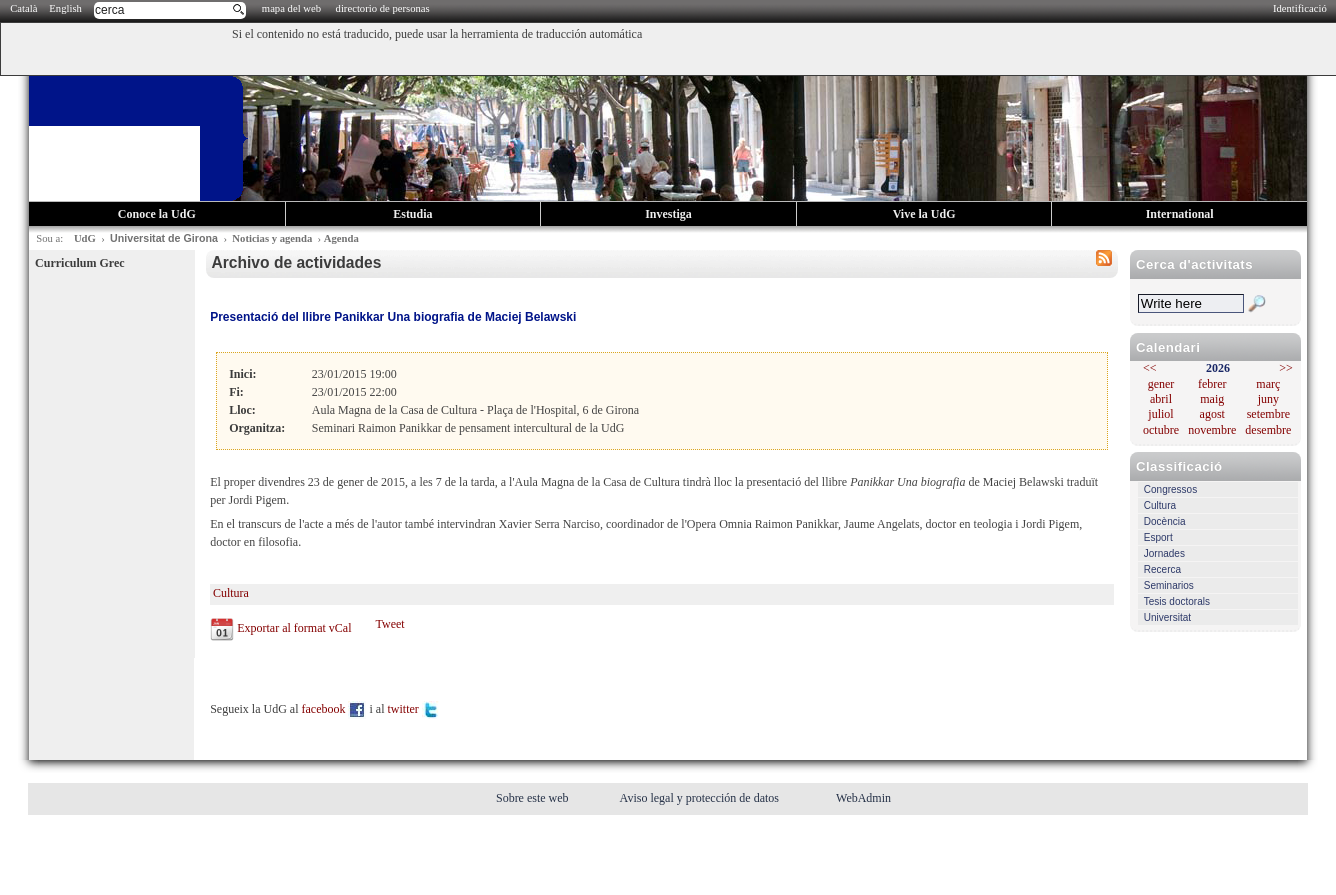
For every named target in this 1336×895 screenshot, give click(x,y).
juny (1268, 399)
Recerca (1162, 569)
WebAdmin (863, 798)
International (1180, 214)
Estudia (412, 214)
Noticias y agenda (272, 238)
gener (1161, 384)
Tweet (389, 624)
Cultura (1160, 505)
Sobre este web (534, 798)
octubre (1161, 430)
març (1268, 384)
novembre (1212, 430)
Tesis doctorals (1177, 601)
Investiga (668, 214)
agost (1212, 414)
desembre (1268, 430)
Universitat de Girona (164, 238)
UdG (85, 238)
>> (1286, 368)
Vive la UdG (924, 214)
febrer (1212, 384)
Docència (1165, 521)
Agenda (341, 238)
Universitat (1167, 617)
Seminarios (1169, 585)
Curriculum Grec (79, 263)
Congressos (1170, 489)
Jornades (1164, 553)
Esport (1158, 537)
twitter (413, 709)
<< (1150, 368)
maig (1212, 399)
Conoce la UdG (157, 214)
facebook (334, 709)
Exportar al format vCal (294, 628)
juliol (1160, 414)
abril (1161, 399)
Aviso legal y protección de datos (701, 798)
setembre (1268, 414)
